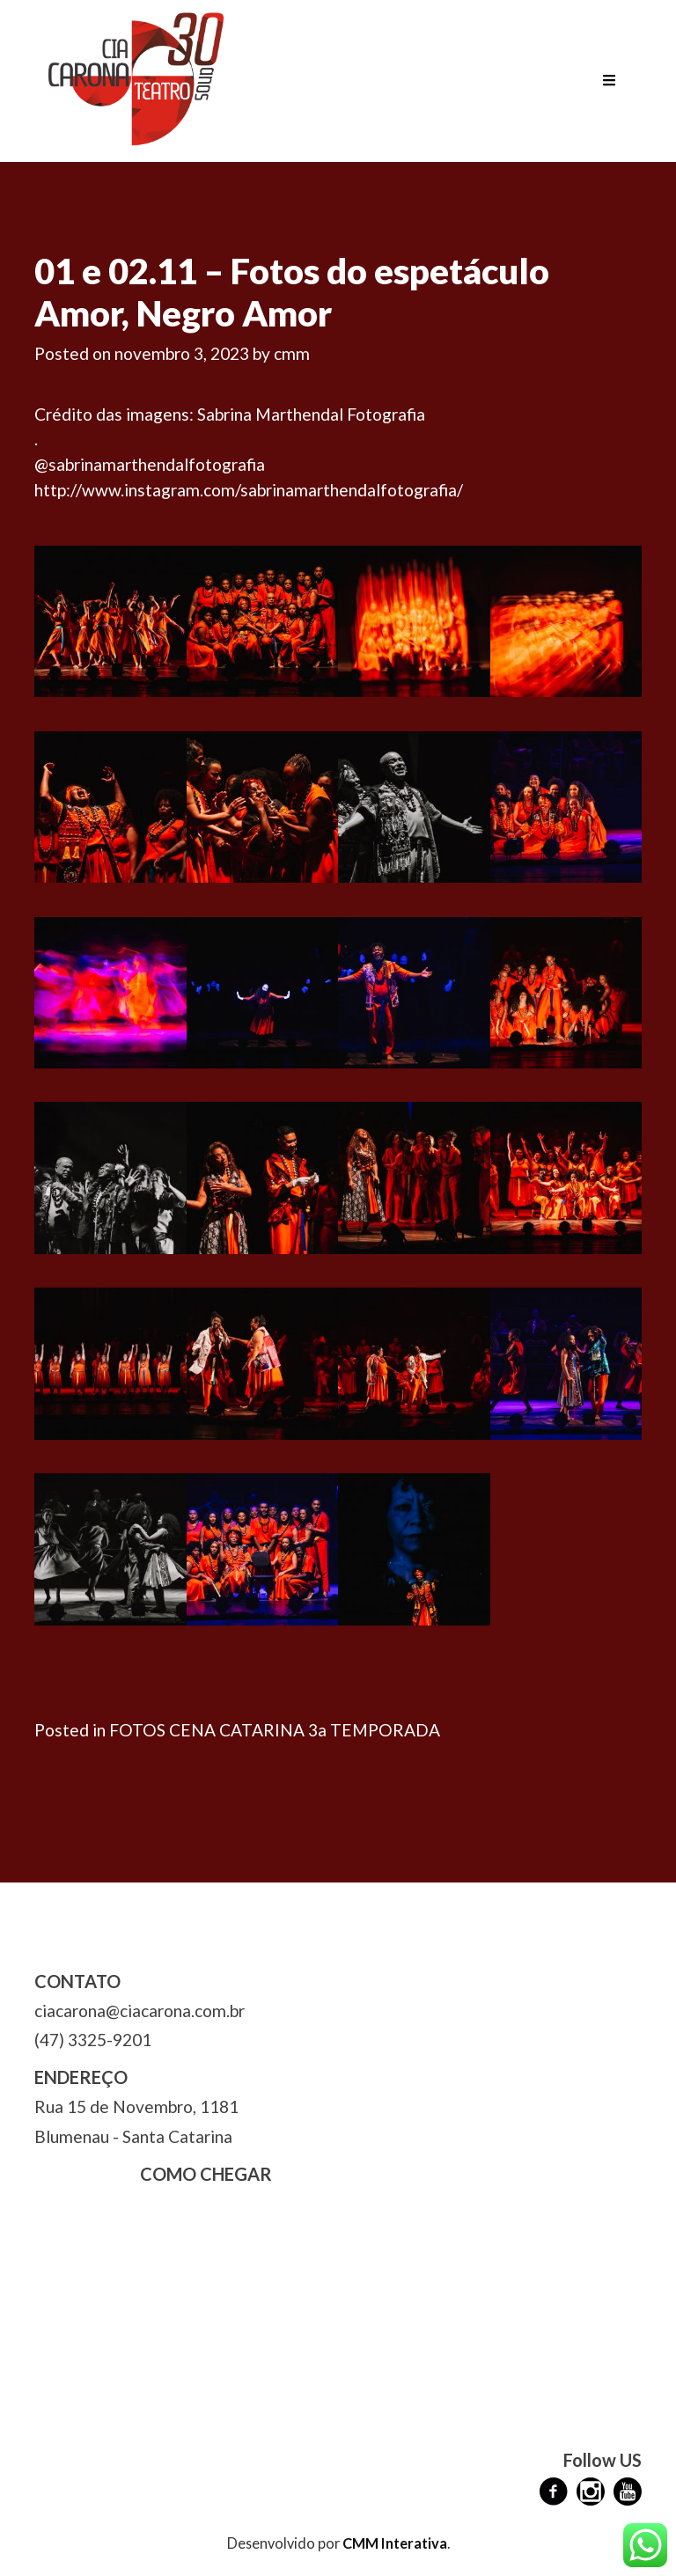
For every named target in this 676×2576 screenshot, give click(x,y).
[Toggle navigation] (609, 81)
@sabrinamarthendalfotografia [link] (149, 464)
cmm (292, 353)
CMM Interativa (394, 2543)
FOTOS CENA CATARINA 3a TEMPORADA (274, 1730)
